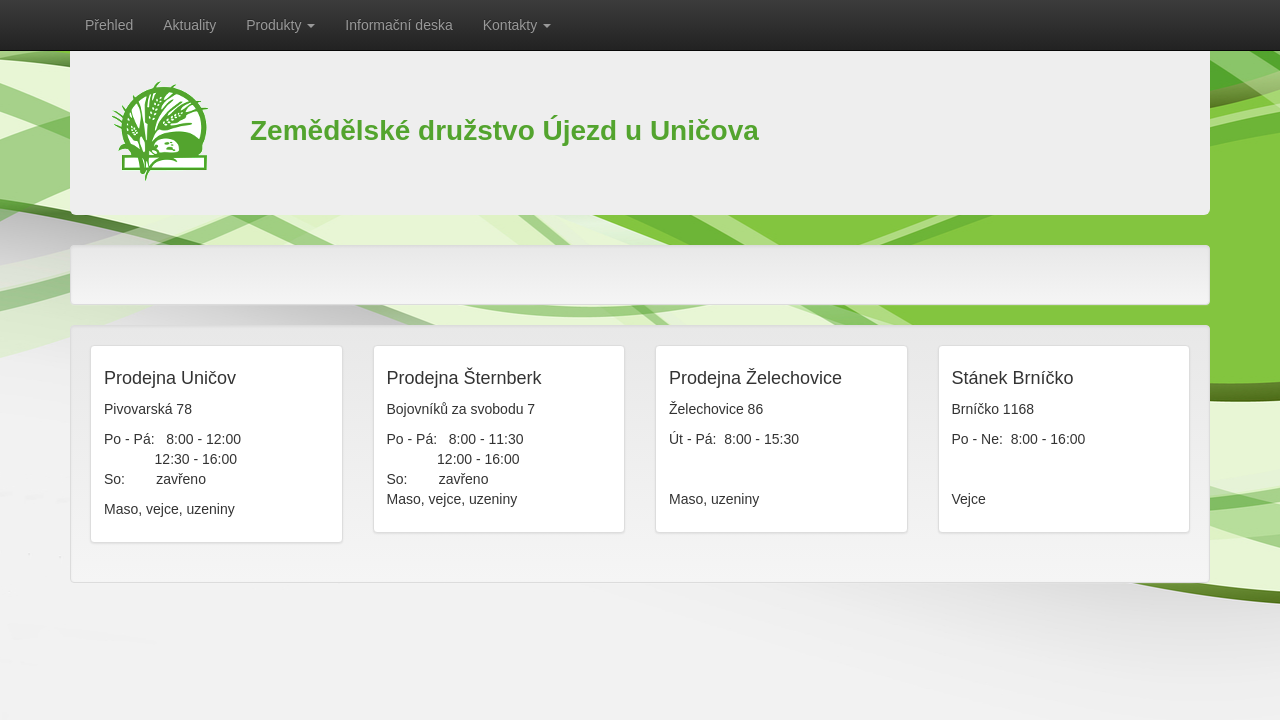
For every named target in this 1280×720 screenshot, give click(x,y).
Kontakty (517, 25)
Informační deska (398, 25)
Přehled (109, 25)
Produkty (280, 25)
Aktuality (189, 25)
